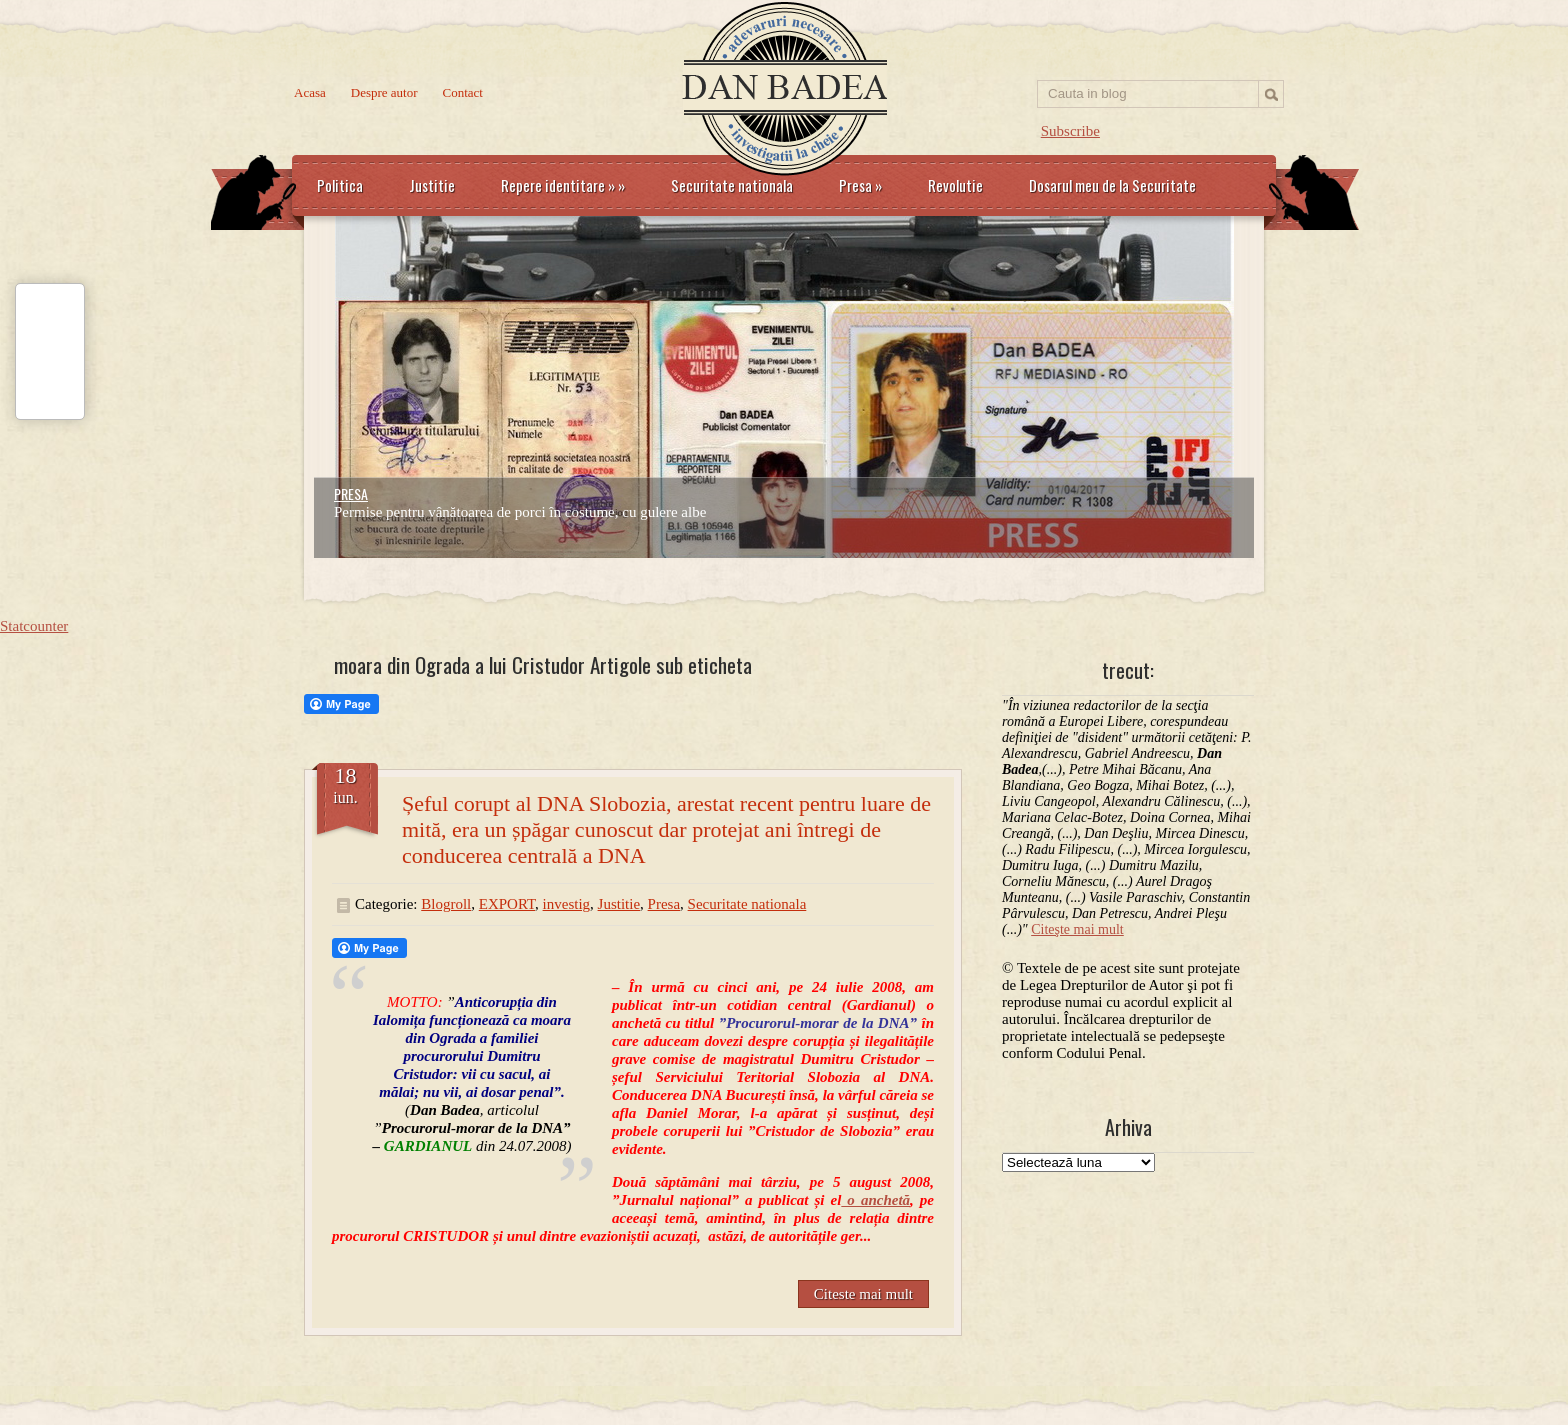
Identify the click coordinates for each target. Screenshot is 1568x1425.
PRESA (351, 493)
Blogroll (446, 904)
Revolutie (955, 185)
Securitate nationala (732, 185)
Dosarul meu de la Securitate (1112, 185)
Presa (860, 185)
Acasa (310, 92)
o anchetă (875, 1200)
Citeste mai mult (863, 1294)
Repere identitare (563, 185)
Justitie (432, 185)
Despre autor (384, 92)
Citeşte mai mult (1077, 929)
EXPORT (507, 904)
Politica (340, 185)
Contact (463, 92)
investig (567, 904)
